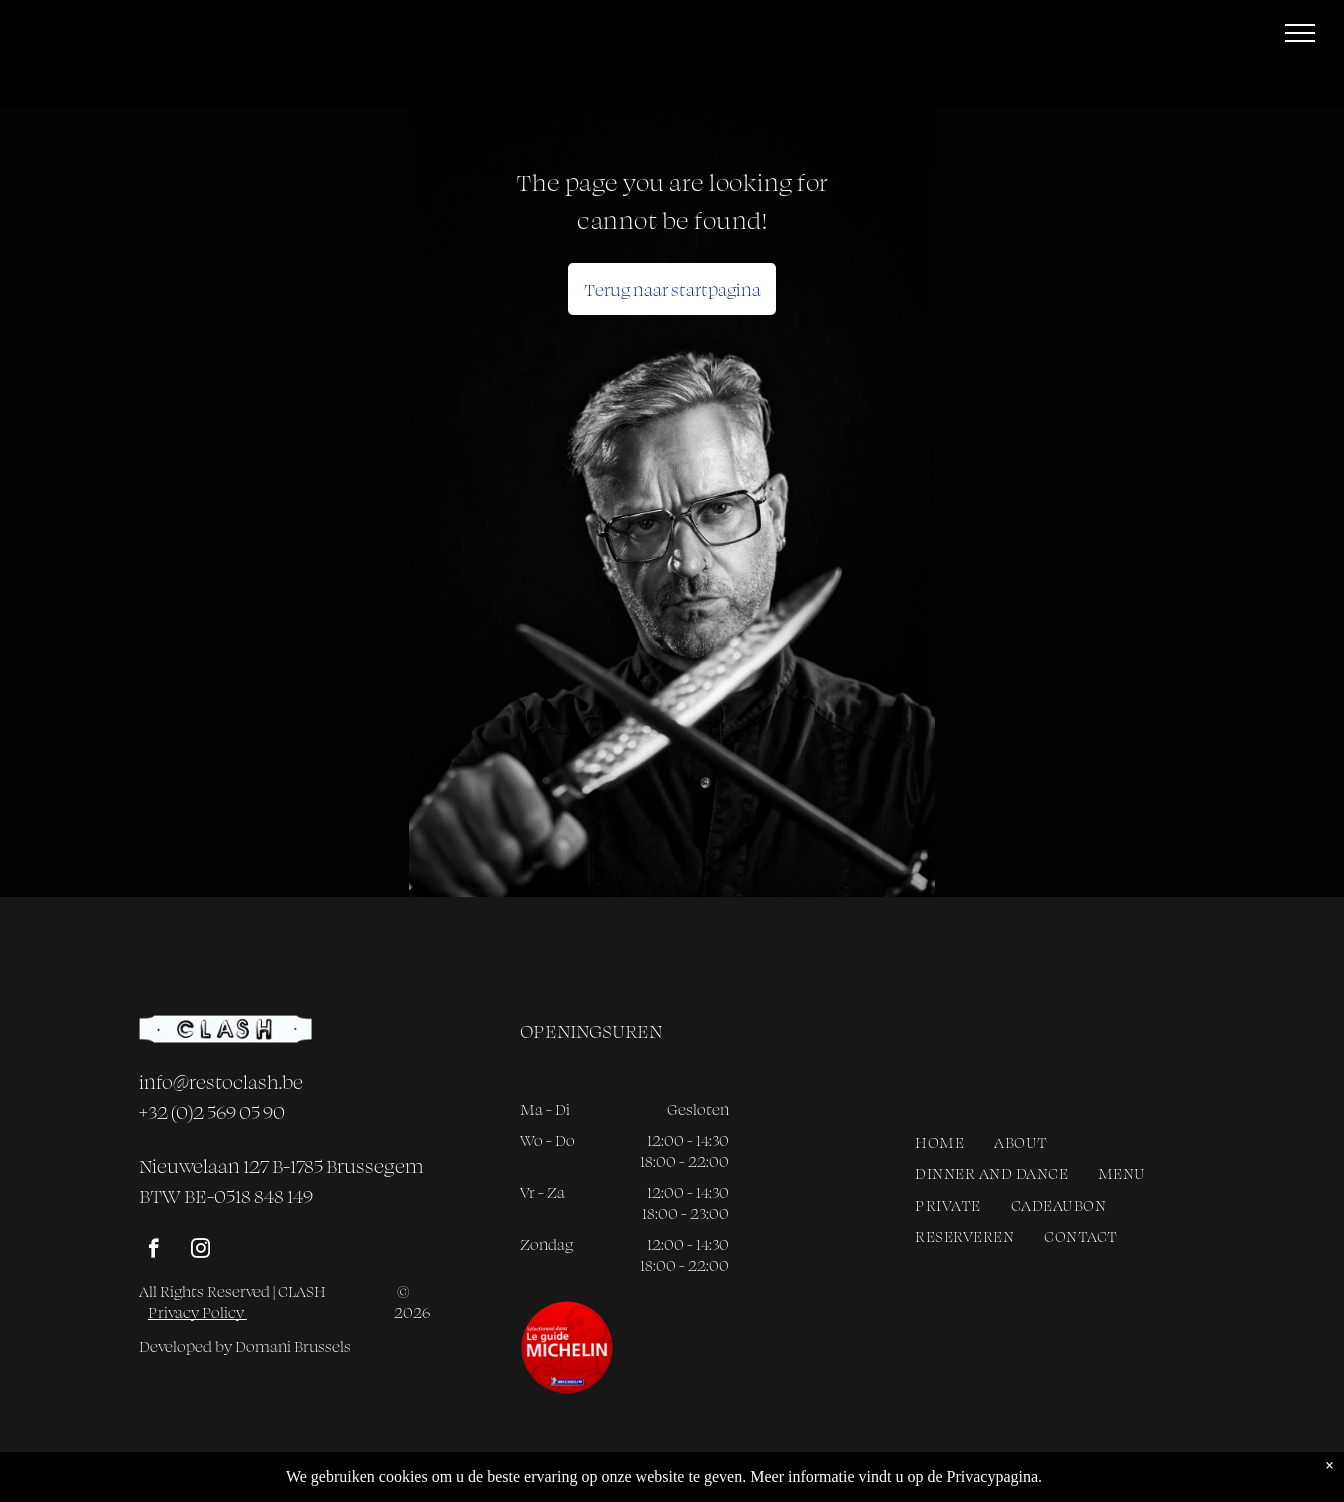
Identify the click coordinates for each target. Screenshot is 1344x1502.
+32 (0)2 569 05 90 (212, 1112)
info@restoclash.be (221, 1082)
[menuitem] (939, 1142)
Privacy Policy (197, 1312)
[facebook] (153, 1251)
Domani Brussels (293, 1346)
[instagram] (200, 1251)
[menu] (1300, 33)
